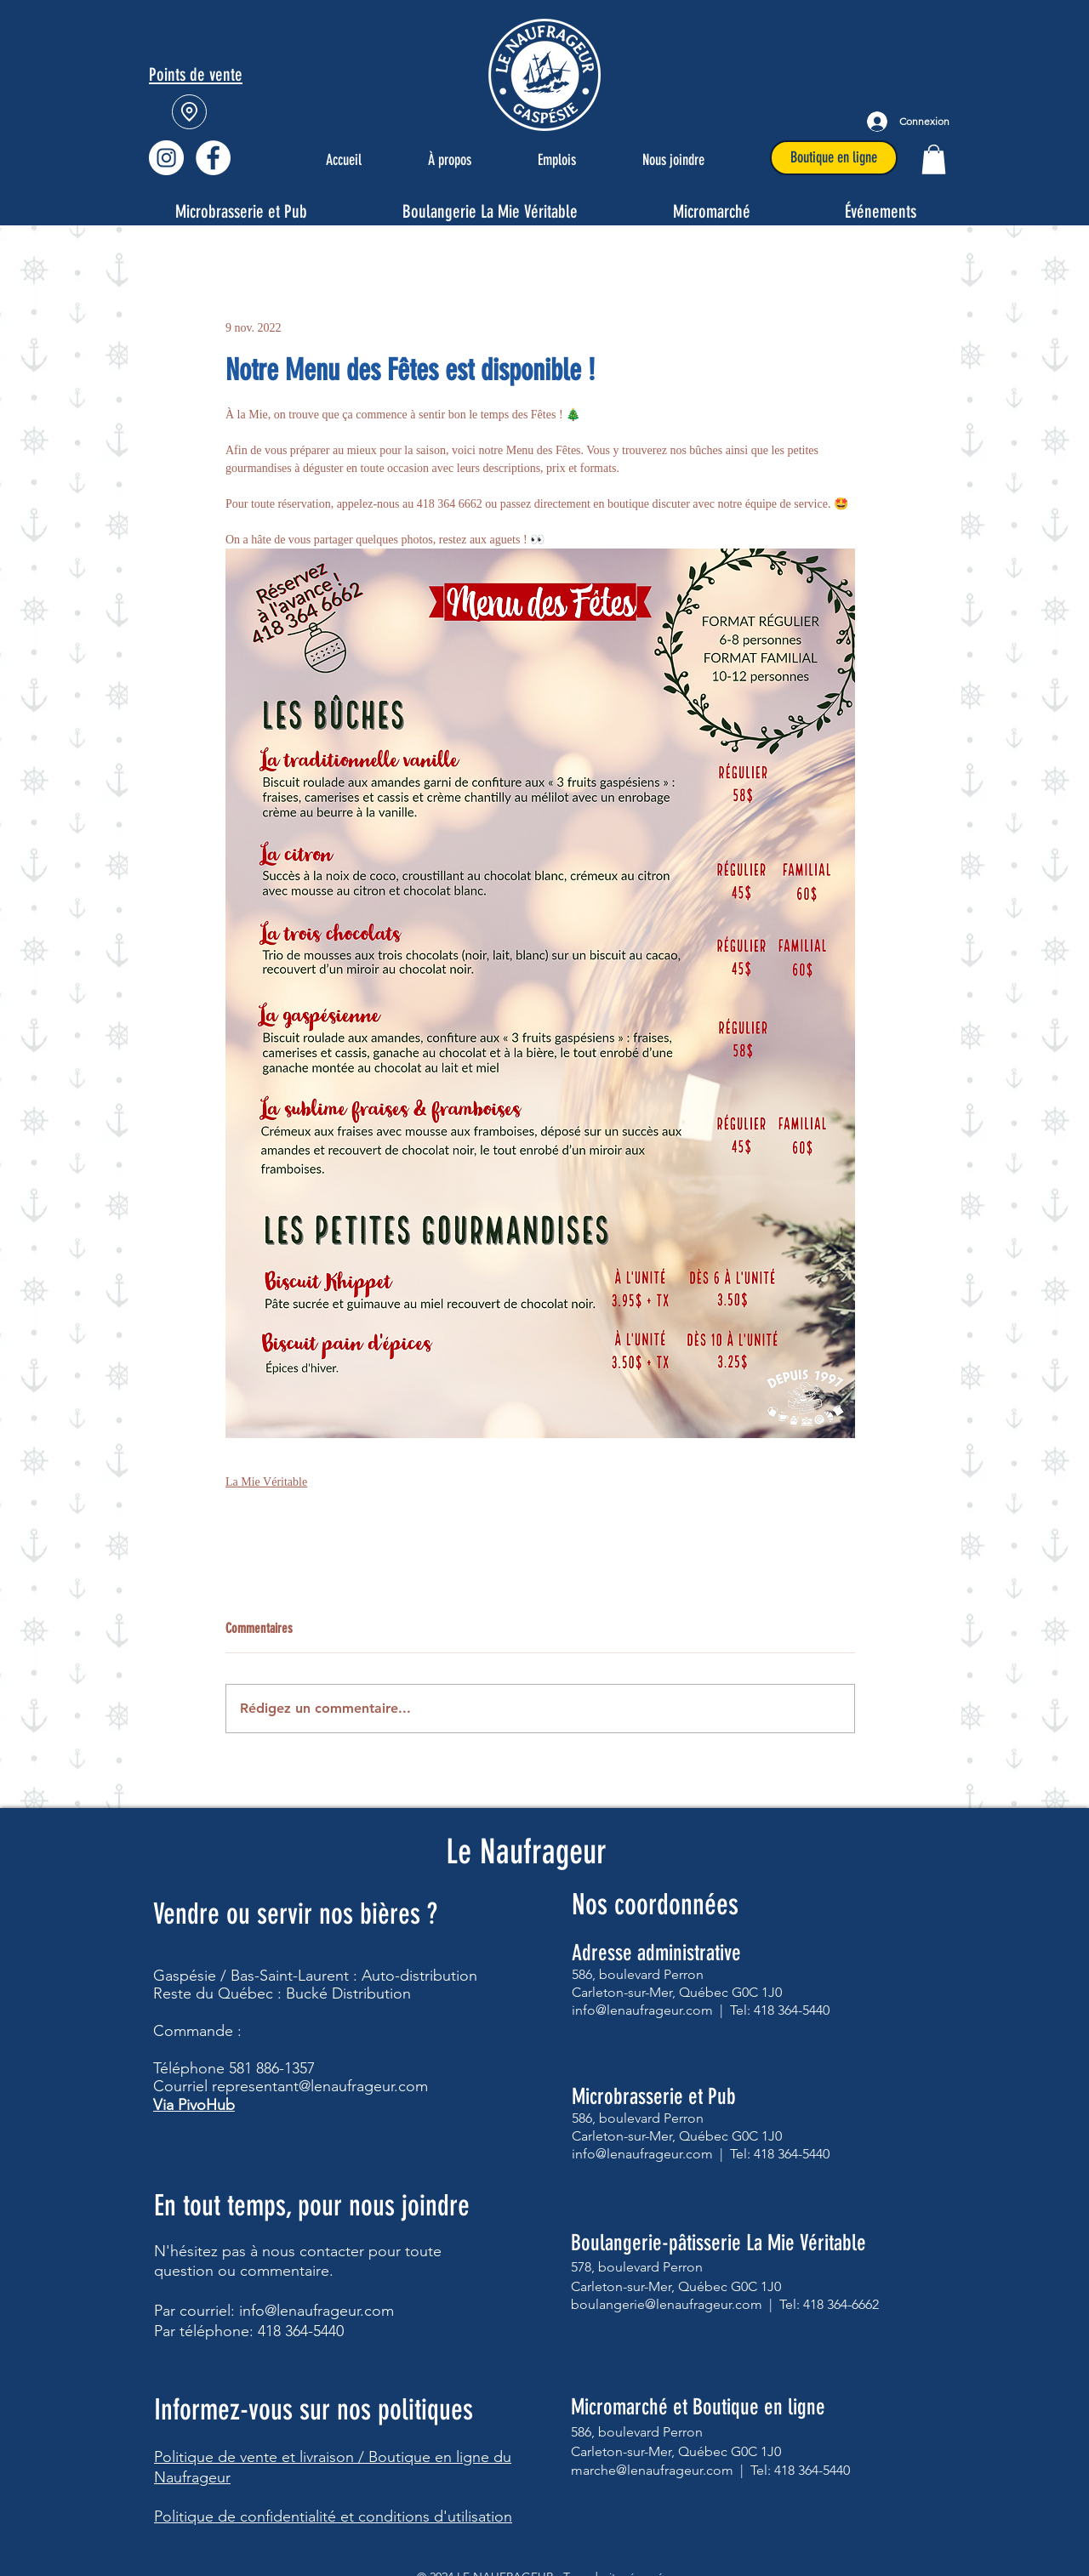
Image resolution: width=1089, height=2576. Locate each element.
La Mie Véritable (266, 1482)
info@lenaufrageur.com (316, 2310)
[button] (933, 159)
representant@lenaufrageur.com (320, 2086)
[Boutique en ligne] (834, 157)
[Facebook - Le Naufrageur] (213, 157)
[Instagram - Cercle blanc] (166, 157)
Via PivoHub (194, 2104)
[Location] (189, 111)
